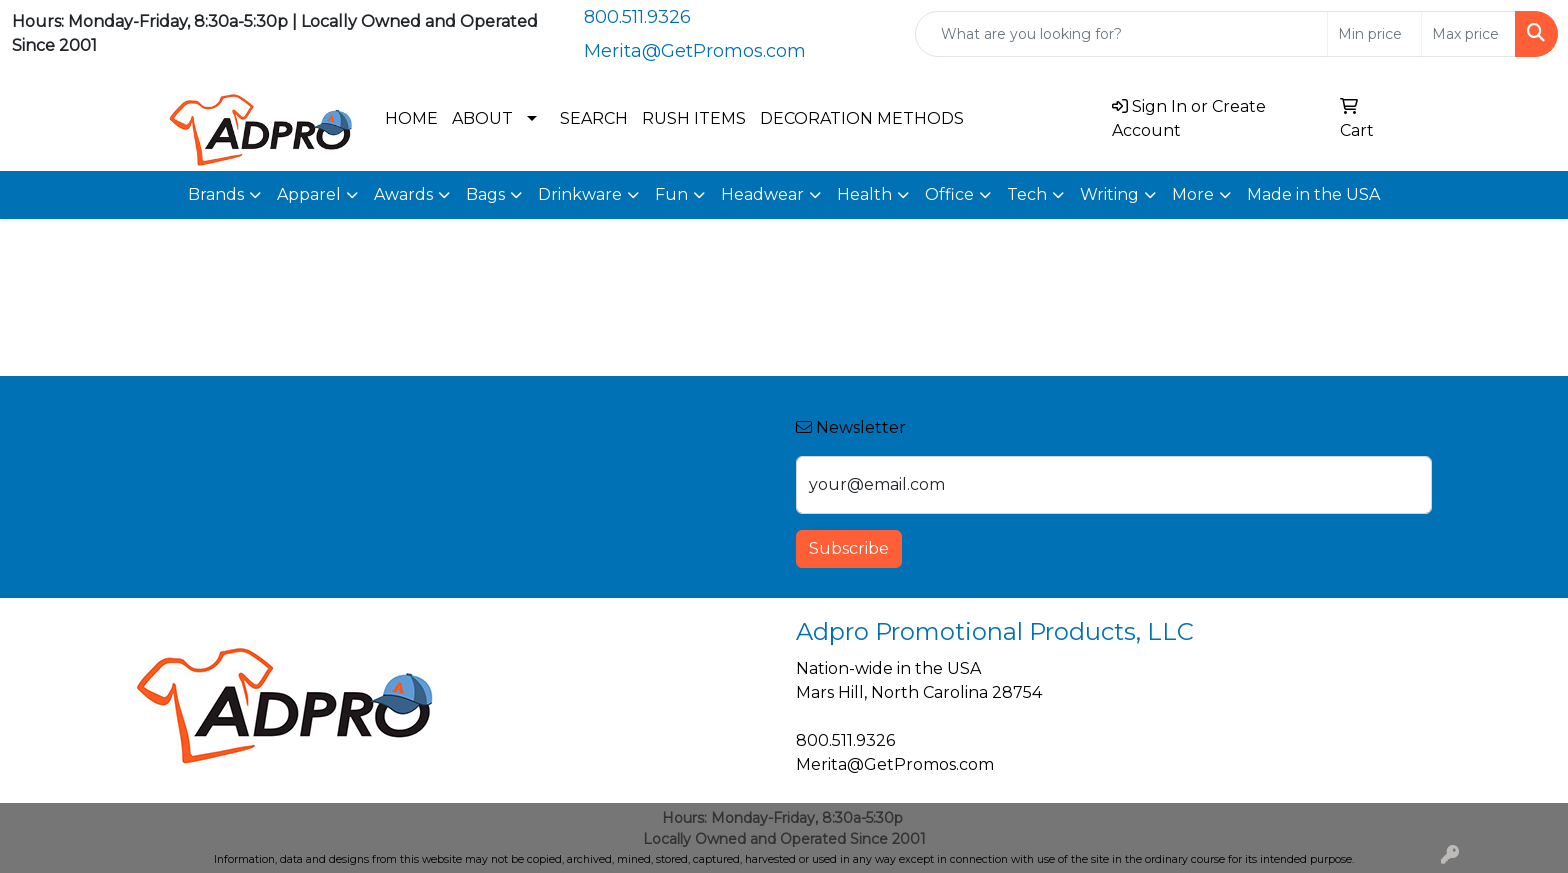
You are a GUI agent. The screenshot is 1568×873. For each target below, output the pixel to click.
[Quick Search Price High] (1468, 34)
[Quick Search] (1121, 34)
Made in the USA (1313, 194)
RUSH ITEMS (694, 118)
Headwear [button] (762, 194)
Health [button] (864, 194)
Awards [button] (403, 194)
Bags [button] (485, 194)
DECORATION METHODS (862, 118)
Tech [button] (1027, 194)
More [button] (1193, 194)
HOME (411, 118)
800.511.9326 (637, 17)
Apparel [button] (309, 194)
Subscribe (849, 548)
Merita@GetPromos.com (695, 51)
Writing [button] (1109, 194)
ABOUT (482, 118)
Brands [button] (216, 194)
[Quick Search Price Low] (1374, 34)
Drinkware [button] (580, 194)
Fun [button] (671, 194)
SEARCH (594, 118)
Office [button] (949, 194)
